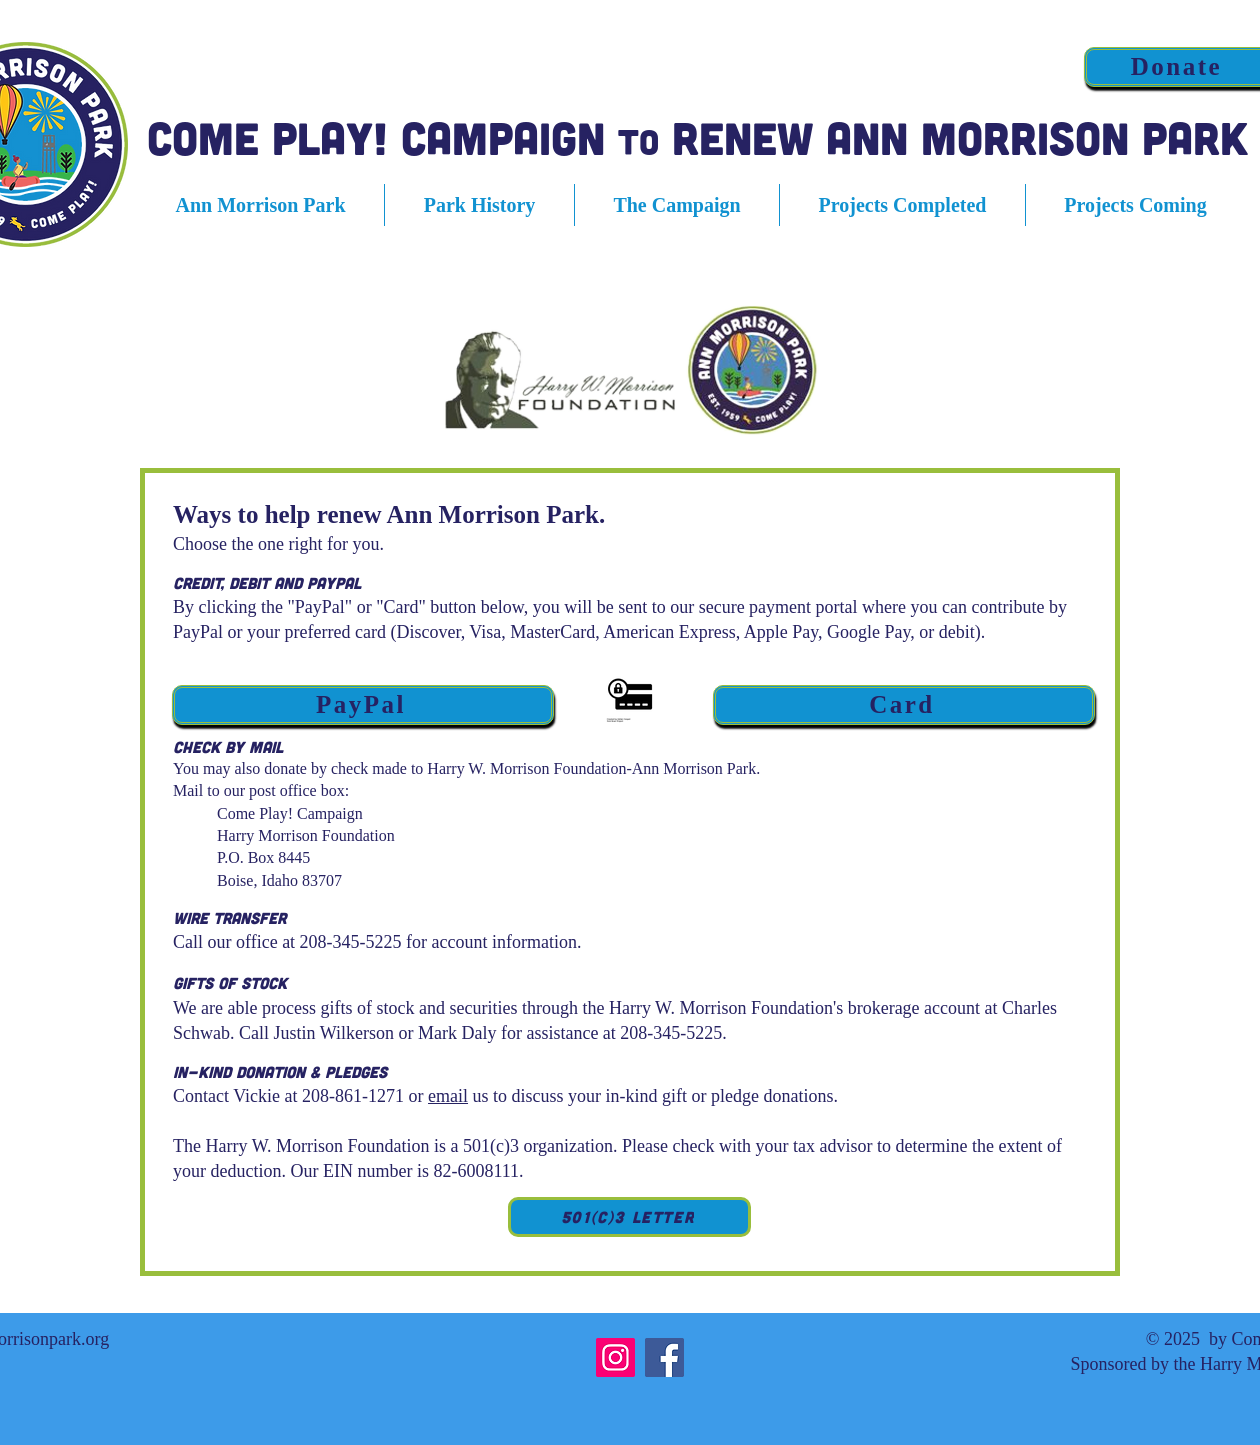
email (448, 1096)
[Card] (904, 705)
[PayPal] (363, 705)
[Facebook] (664, 1357)
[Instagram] (615, 1357)
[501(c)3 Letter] (629, 1217)
